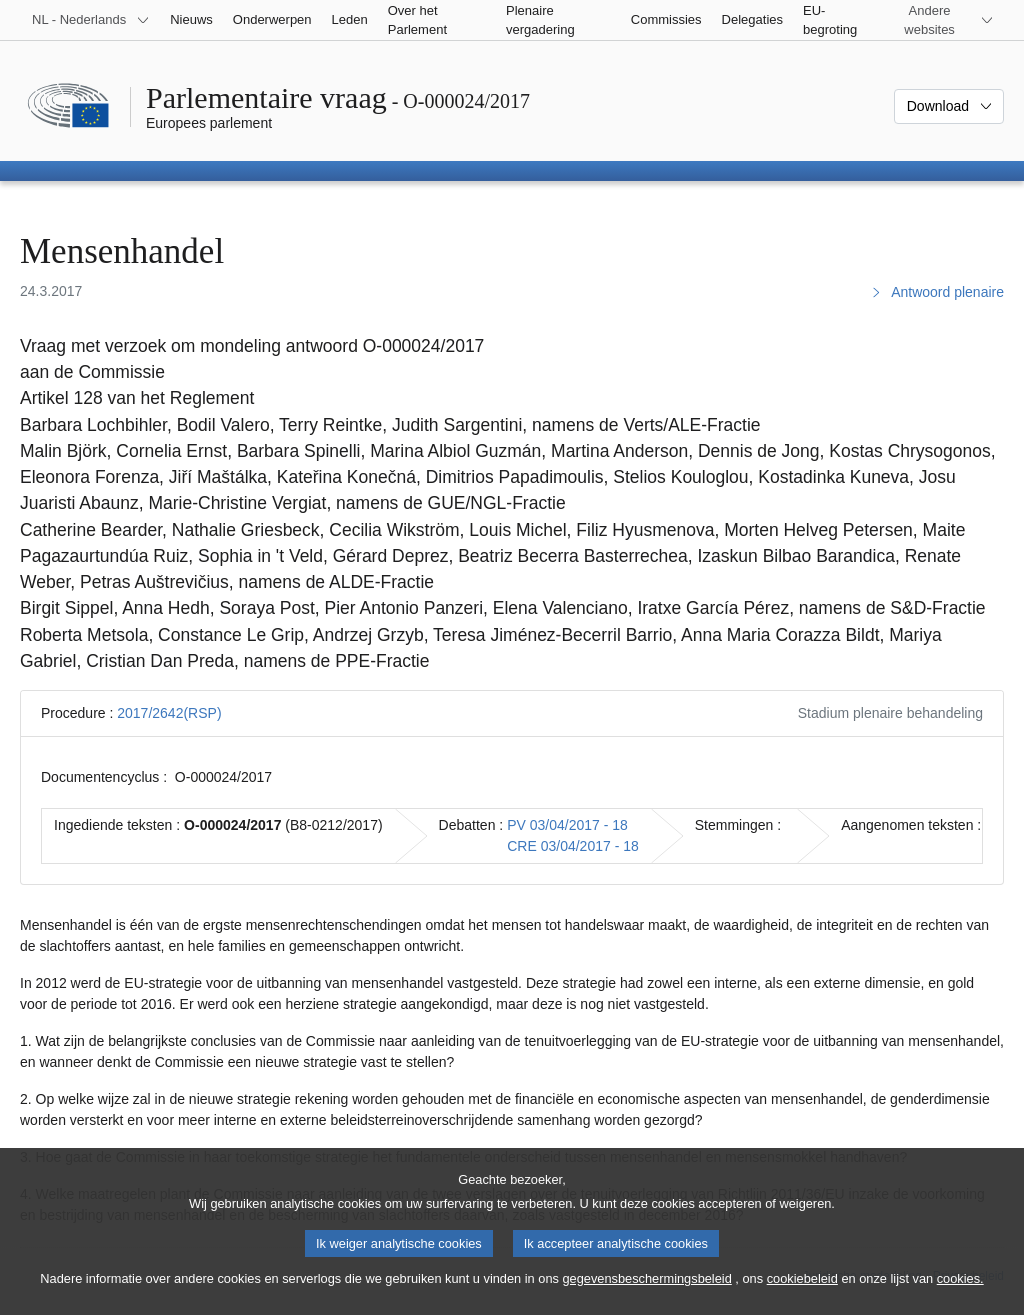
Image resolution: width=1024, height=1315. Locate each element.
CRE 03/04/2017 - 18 (573, 846)
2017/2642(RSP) (169, 713)
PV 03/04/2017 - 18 (567, 825)
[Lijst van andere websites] (941, 20)
